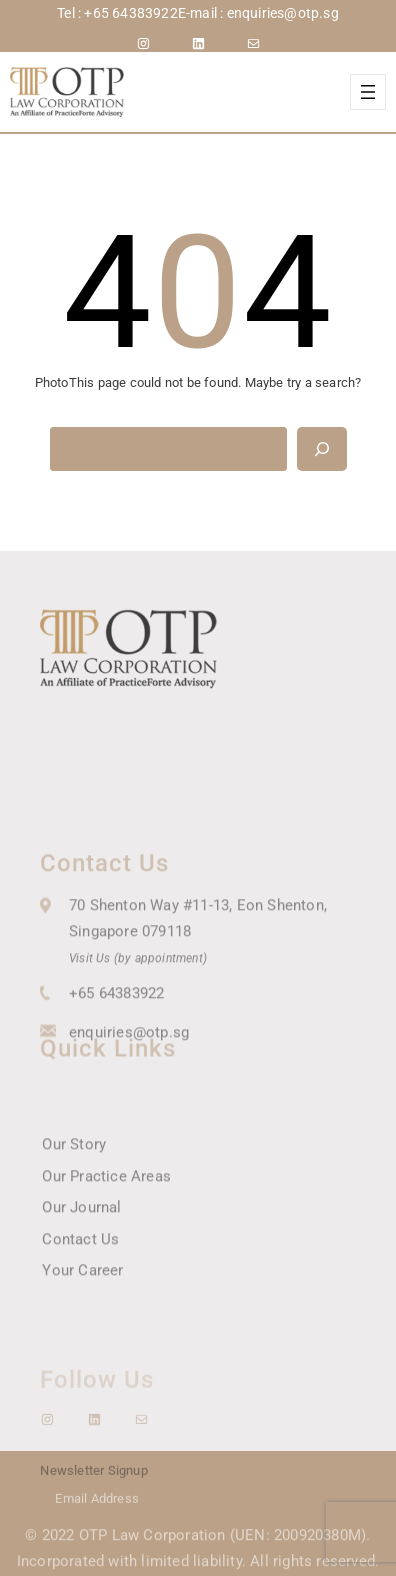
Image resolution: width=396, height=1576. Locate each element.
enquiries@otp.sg (283, 13)
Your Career (82, 1296)
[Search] (322, 449)
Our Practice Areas (106, 1202)
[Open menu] (368, 92)
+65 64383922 (130, 13)
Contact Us (80, 1265)
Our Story (74, 1170)
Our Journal (81, 1233)
